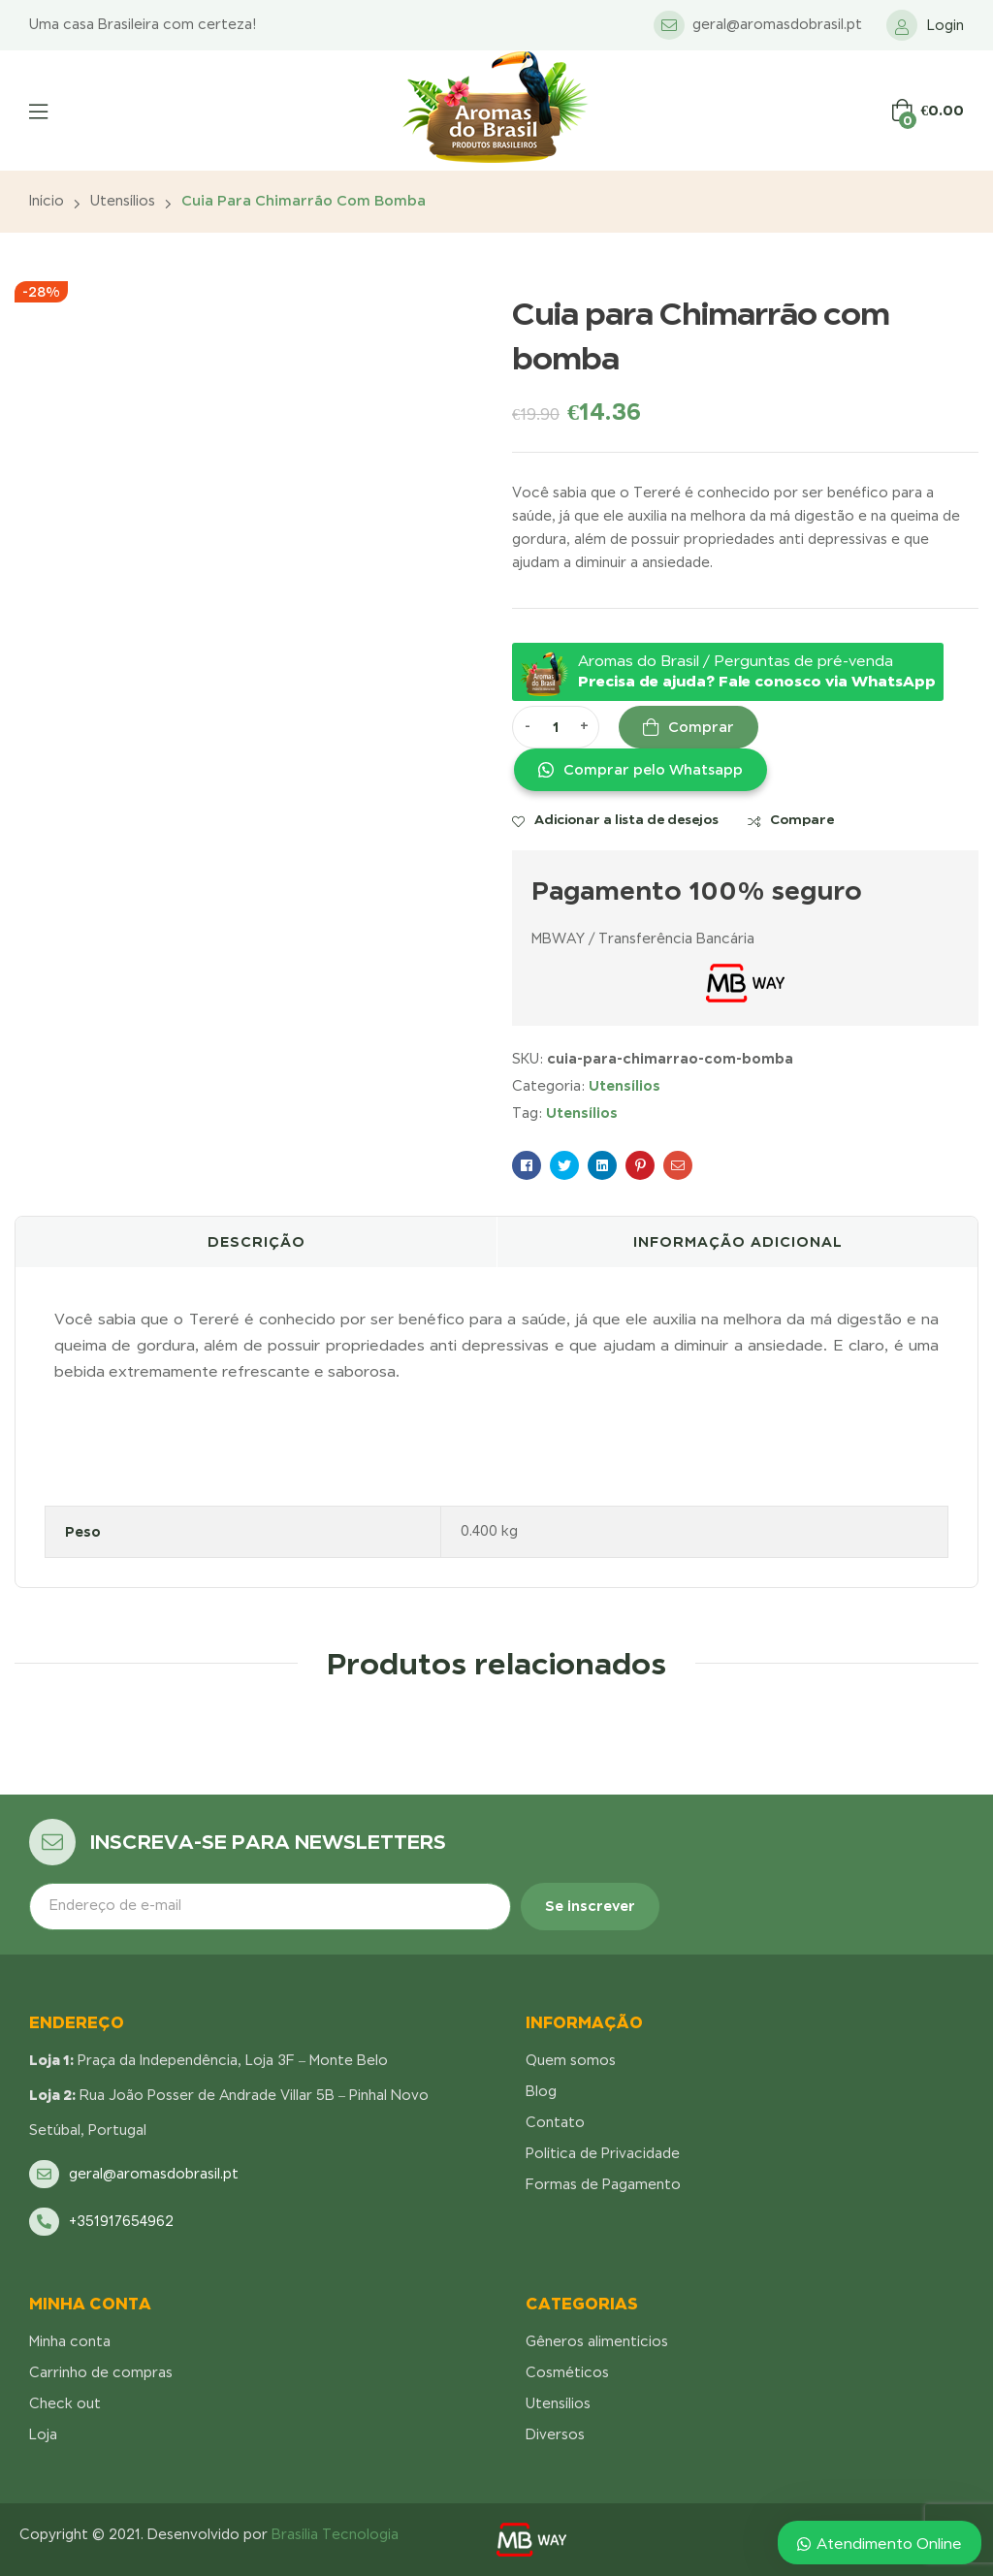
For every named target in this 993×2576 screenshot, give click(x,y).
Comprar (701, 727)
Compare (802, 819)
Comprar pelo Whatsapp (653, 770)
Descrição (256, 1241)
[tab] (256, 1242)
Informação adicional (738, 1241)
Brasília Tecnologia (335, 2534)
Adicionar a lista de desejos (626, 819)
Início (46, 200)
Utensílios (122, 200)
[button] (639, 769)
